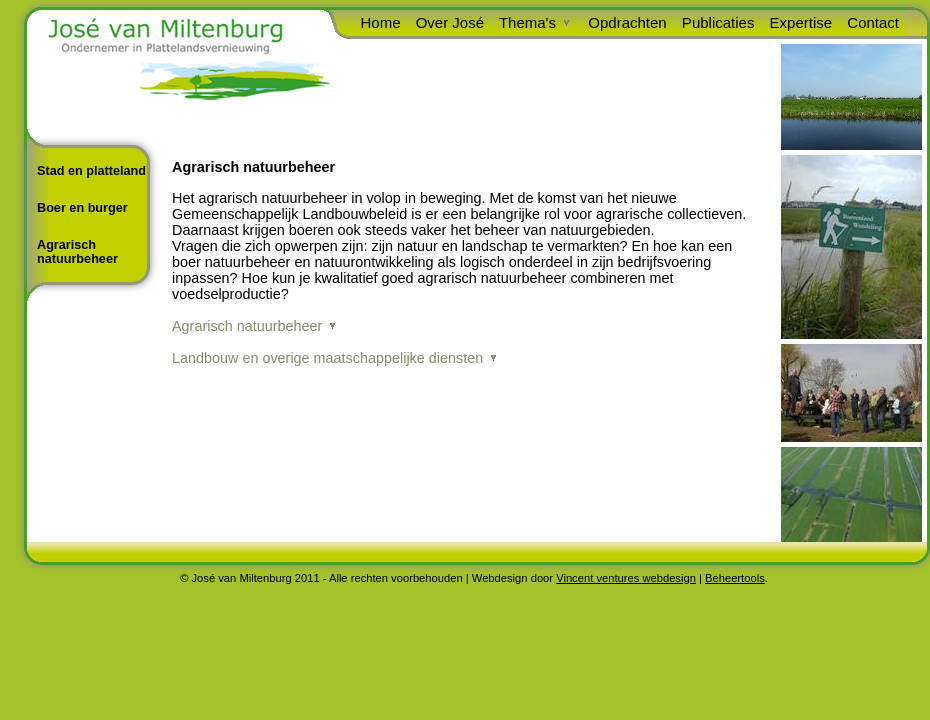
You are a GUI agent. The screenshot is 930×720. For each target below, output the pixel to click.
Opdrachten (625, 21)
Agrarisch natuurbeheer (77, 252)
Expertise (798, 21)
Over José (447, 21)
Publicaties (716, 21)
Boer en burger (82, 208)
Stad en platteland (91, 171)
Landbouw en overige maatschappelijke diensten (327, 358)
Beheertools (735, 578)
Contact (870, 21)
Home (377, 21)
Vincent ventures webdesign (626, 578)
